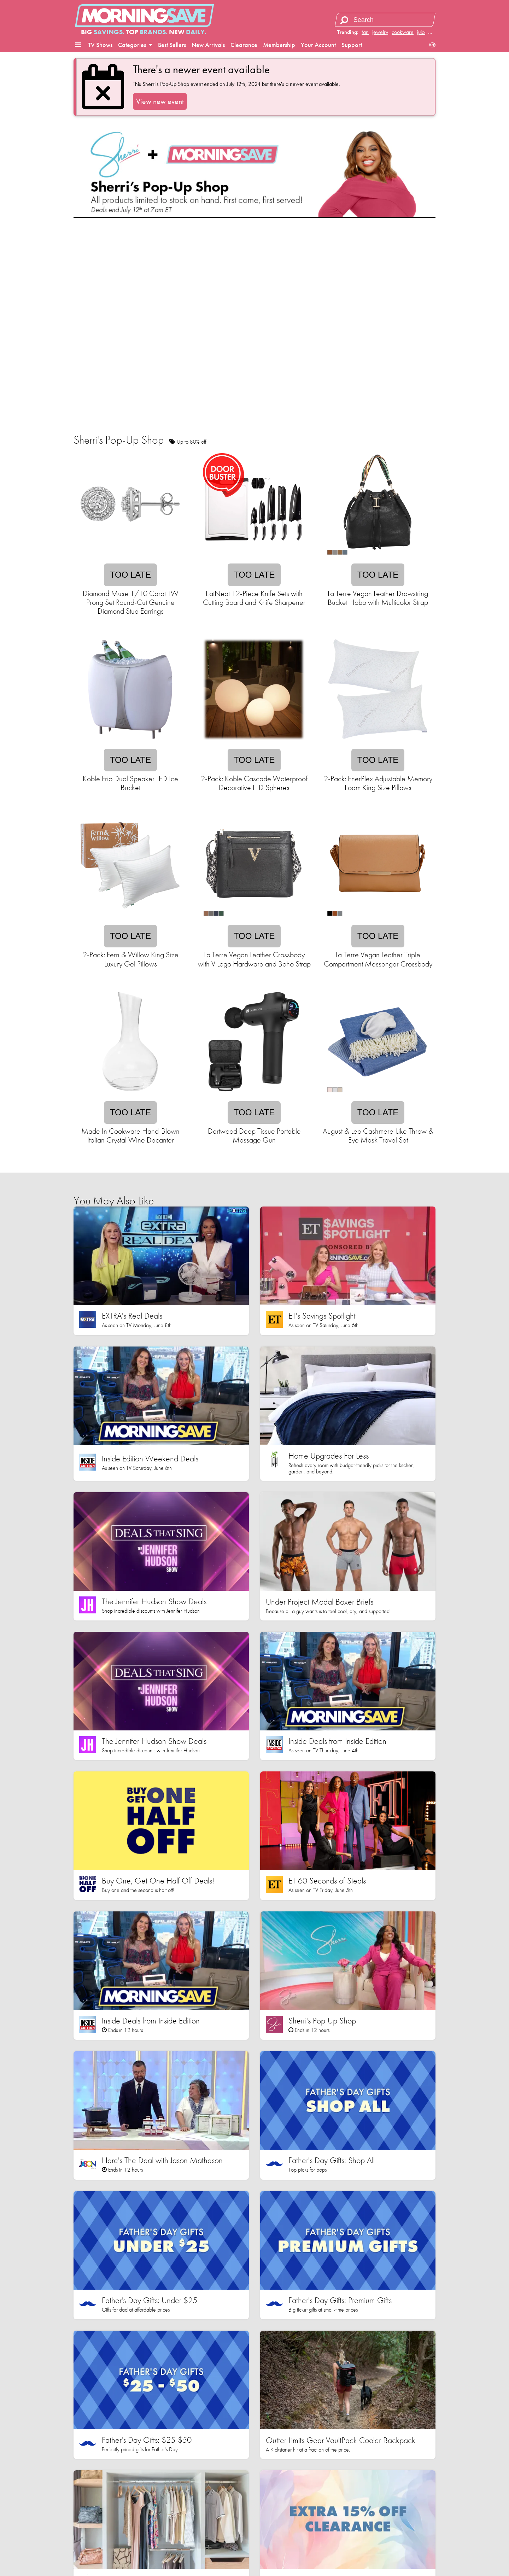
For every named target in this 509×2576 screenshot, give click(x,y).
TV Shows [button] (100, 45)
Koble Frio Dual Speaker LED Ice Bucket (130, 783)
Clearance (243, 45)
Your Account (318, 45)
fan (365, 32)
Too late (130, 574)
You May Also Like (114, 1200)
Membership (279, 45)
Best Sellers (172, 45)
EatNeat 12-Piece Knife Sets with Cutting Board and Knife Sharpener (254, 597)
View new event (160, 101)
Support (351, 45)
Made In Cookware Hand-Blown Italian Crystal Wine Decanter (130, 1135)
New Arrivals (208, 45)
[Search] (344, 20)
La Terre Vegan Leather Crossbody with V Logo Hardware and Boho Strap (254, 959)
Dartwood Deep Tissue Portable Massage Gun (254, 1135)
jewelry (380, 32)
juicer (423, 32)
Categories (135, 45)
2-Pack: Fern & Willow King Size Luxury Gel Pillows (131, 959)
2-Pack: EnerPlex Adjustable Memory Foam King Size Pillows (378, 783)
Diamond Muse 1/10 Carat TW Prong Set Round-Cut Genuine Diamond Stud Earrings (131, 602)
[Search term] (386, 20)
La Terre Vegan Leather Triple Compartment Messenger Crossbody (378, 959)
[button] (77, 44)
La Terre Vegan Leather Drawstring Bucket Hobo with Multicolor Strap (378, 597)
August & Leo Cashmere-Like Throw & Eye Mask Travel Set (378, 1135)
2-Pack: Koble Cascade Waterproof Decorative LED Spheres (254, 783)
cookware (403, 32)
